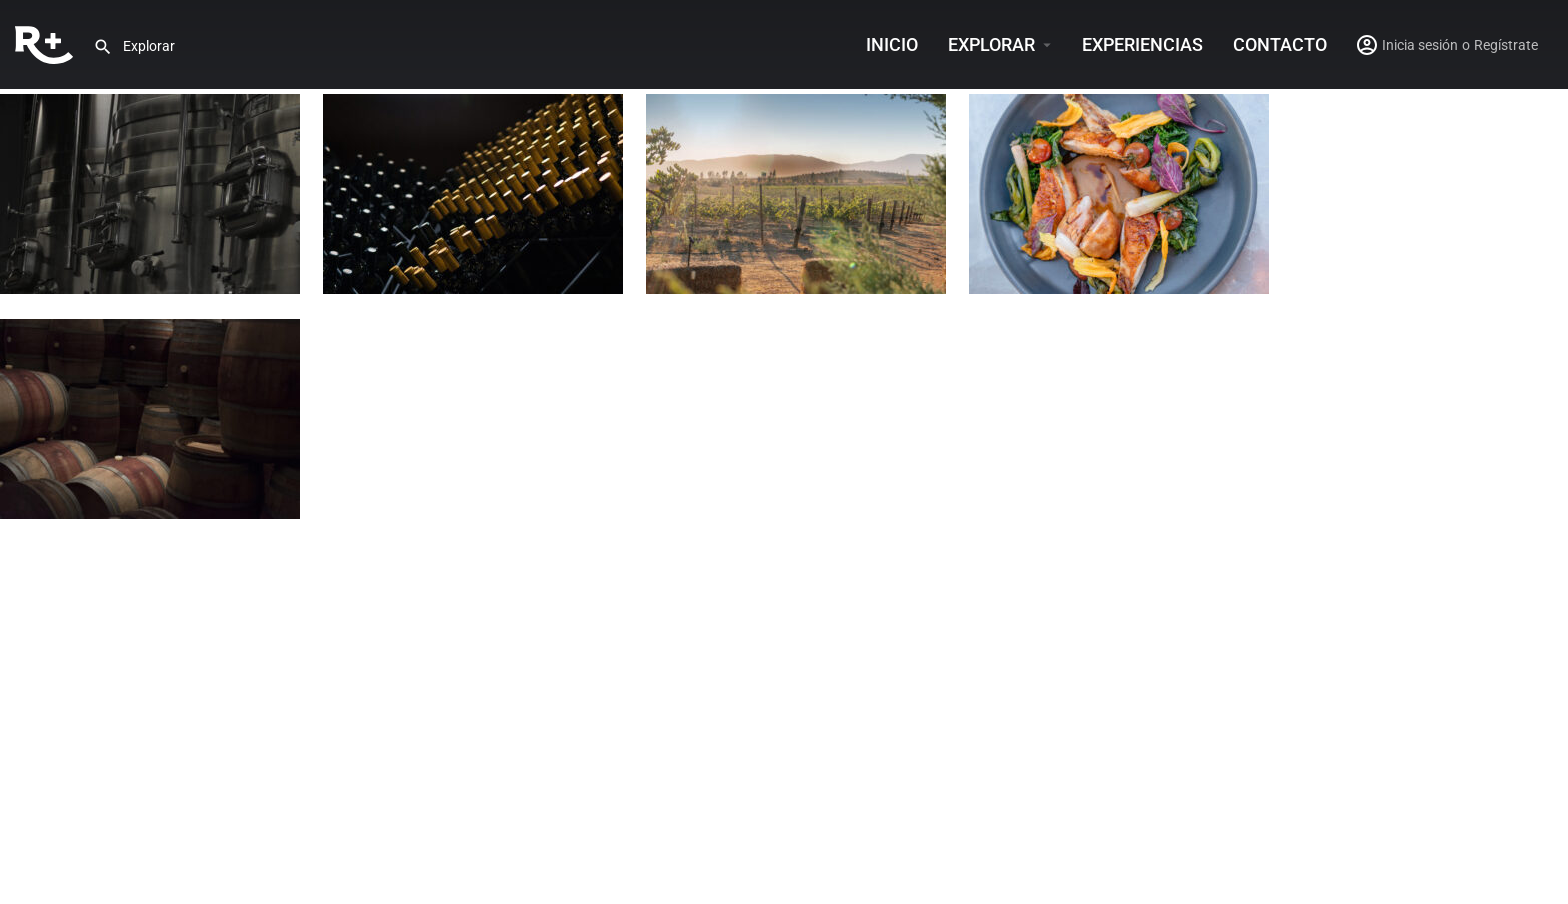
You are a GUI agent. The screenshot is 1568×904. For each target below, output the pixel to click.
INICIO (892, 44)
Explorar (991, 44)
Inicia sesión (1420, 45)
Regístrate (1506, 45)
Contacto (1280, 44)
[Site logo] (46, 43)
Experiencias (1142, 44)
